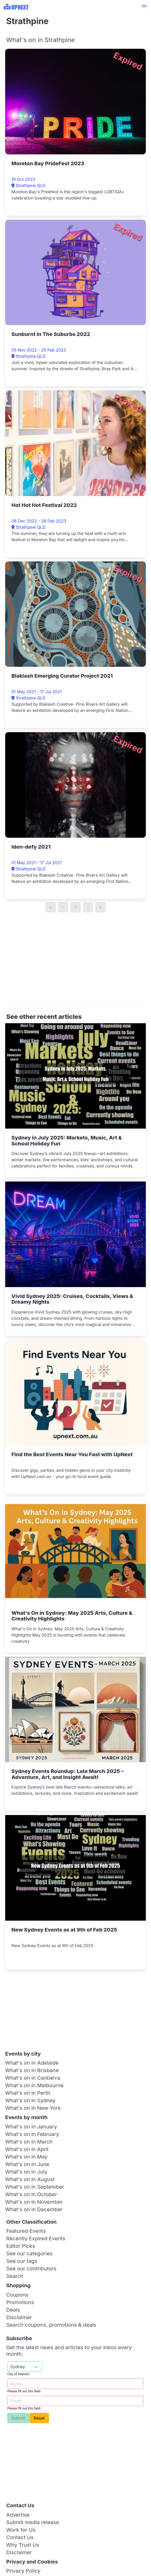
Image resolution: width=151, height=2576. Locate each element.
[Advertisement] (78, 962)
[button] (144, 7)
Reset (39, 2418)
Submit (18, 2418)
